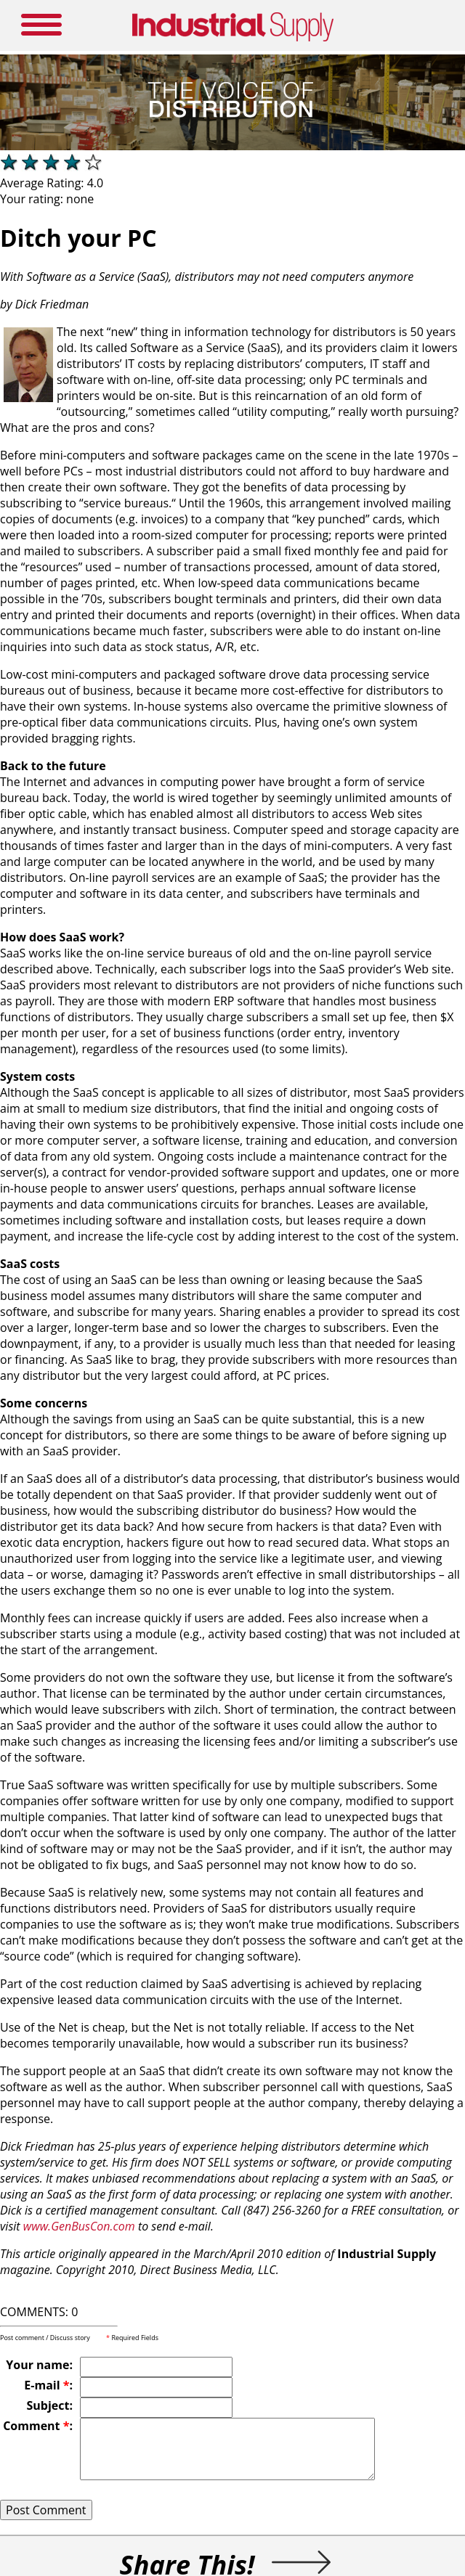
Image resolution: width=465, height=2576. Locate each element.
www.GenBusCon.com (79, 2226)
